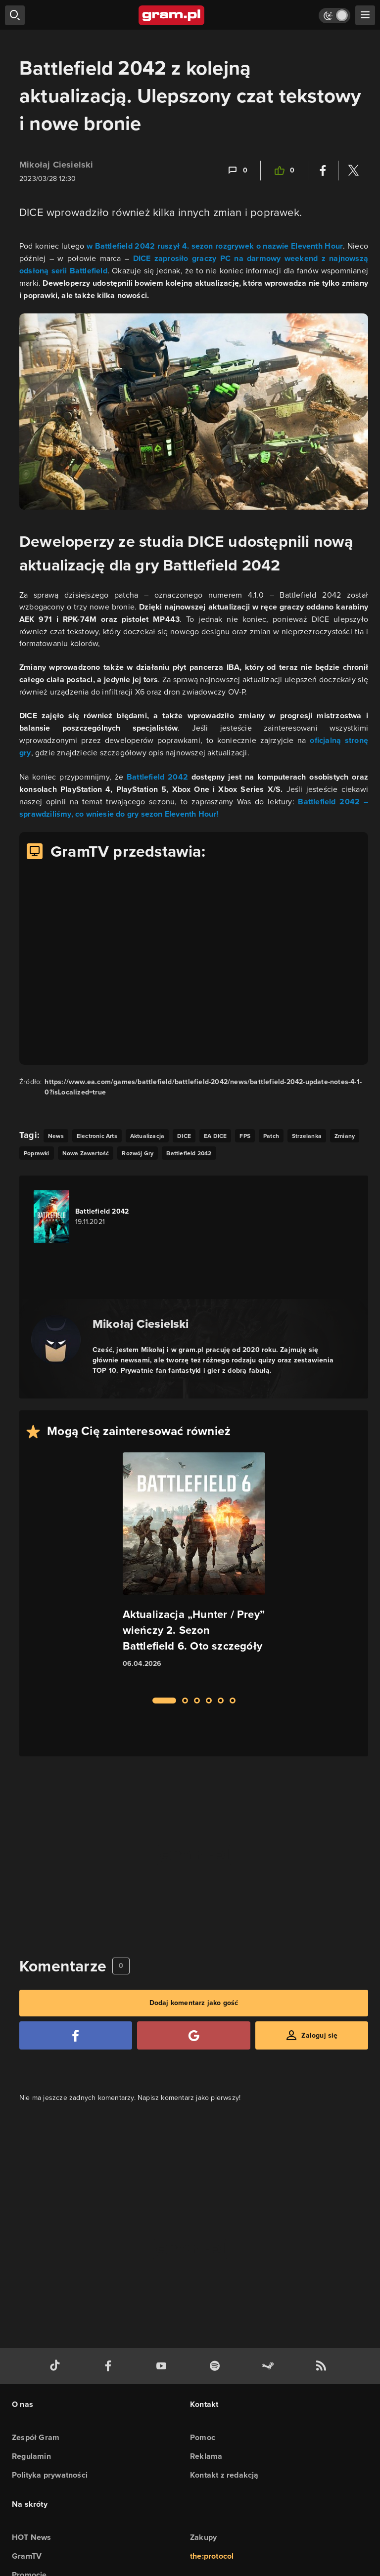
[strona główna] (172, 15)
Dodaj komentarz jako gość (193, 2003)
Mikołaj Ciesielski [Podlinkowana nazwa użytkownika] (56, 164)
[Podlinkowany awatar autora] (56, 1339)
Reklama (206, 2456)
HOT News (31, 2537)
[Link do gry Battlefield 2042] (89, 1216)
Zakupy (203, 2537)
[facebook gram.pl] (110, 2366)
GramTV (27, 2556)
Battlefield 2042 (157, 777)
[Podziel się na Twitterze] (353, 170)
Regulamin (31, 2456)
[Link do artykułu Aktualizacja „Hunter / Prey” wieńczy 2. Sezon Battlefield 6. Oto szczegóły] (194, 1569)
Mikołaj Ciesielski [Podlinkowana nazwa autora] (141, 1323)
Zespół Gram (35, 2437)
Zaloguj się (319, 2035)
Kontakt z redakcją (224, 2475)
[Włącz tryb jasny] (334, 15)
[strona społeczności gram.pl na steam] (270, 2366)
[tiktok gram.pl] (57, 2366)
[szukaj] (15, 15)
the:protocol (212, 2556)
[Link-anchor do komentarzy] (237, 170)
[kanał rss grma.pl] (323, 2366)
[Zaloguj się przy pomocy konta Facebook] (75, 2035)
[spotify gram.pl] (217, 2366)
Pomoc (202, 2437)
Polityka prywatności (50, 2475)
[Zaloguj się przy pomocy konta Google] (193, 2035)
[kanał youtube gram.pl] (163, 2366)
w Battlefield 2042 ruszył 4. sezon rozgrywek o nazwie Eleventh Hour (215, 246)
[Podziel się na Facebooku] (323, 170)
